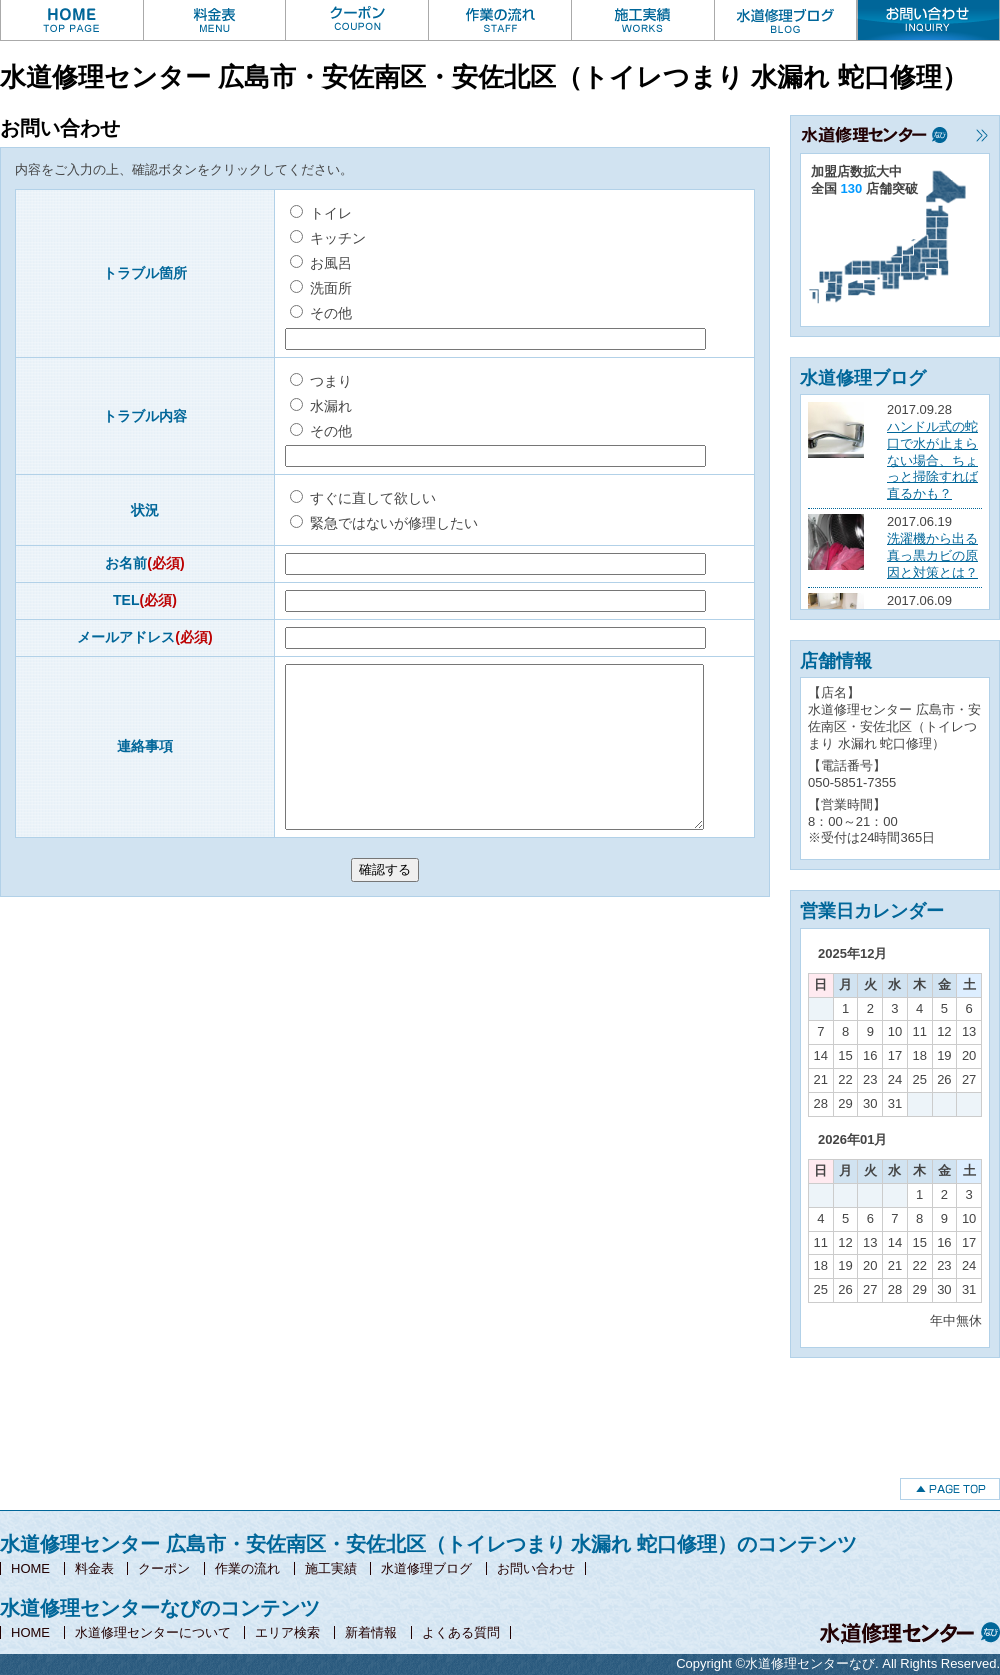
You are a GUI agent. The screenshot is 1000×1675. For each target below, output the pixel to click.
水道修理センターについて (153, 1632)
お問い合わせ (536, 1568)
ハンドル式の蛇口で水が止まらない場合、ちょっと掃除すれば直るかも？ (932, 460)
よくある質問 (461, 1632)
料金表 (94, 1568)
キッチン (328, 238)
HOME (30, 1568)
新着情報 (371, 1632)
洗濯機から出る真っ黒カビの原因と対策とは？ (932, 555)
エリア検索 (287, 1632)
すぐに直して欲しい (363, 498)
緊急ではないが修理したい (384, 523)
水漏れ (321, 406)
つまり (321, 381)
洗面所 (321, 288)
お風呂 (321, 263)
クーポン (164, 1568)
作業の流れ (247, 1568)
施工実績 (331, 1568)
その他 (321, 313)
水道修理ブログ (426, 1568)
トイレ (321, 213)
